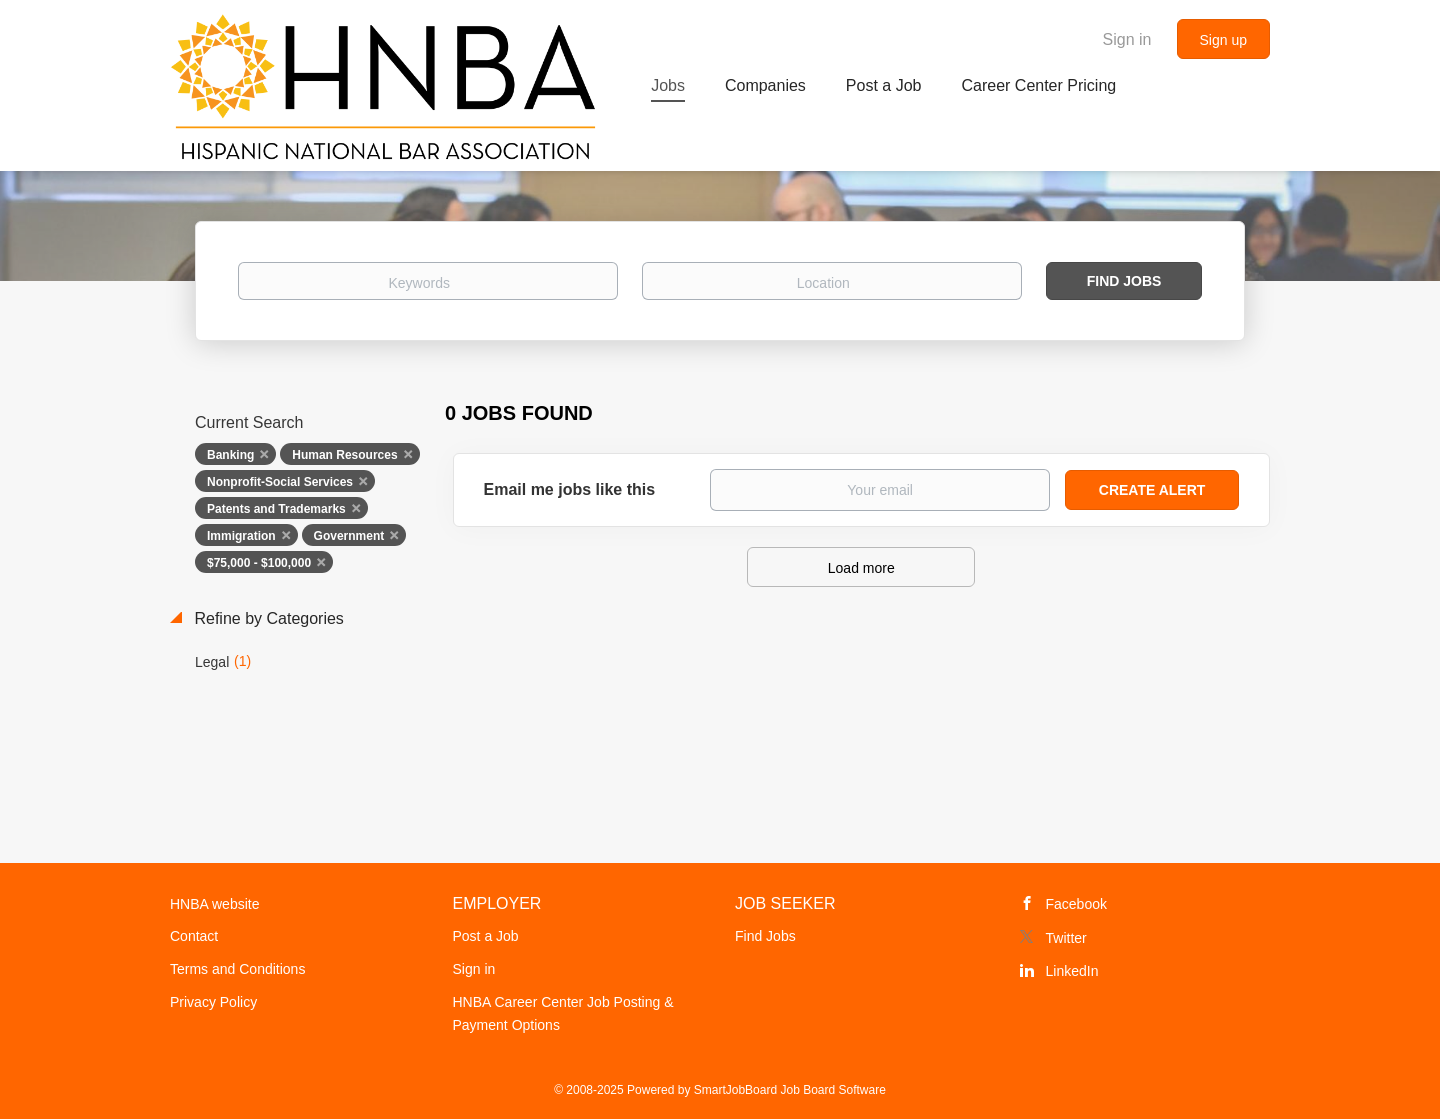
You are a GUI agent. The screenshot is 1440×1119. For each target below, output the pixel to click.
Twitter (1066, 938)
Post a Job (486, 936)
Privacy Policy (213, 1002)
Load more (861, 568)
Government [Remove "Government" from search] (349, 536)
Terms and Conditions (237, 969)
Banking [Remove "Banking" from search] (230, 455)
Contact (194, 936)
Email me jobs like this (570, 489)
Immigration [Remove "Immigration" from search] (241, 536)
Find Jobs (1124, 281)
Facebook (1076, 904)
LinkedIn (1072, 971)
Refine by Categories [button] (267, 618)
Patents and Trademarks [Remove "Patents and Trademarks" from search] (276, 509)
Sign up (1223, 40)
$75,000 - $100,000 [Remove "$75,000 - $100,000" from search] (259, 563)
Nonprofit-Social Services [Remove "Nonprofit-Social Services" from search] (280, 482)
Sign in (1127, 39)
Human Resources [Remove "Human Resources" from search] (344, 455)
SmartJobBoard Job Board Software (790, 1090)
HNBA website (214, 904)
